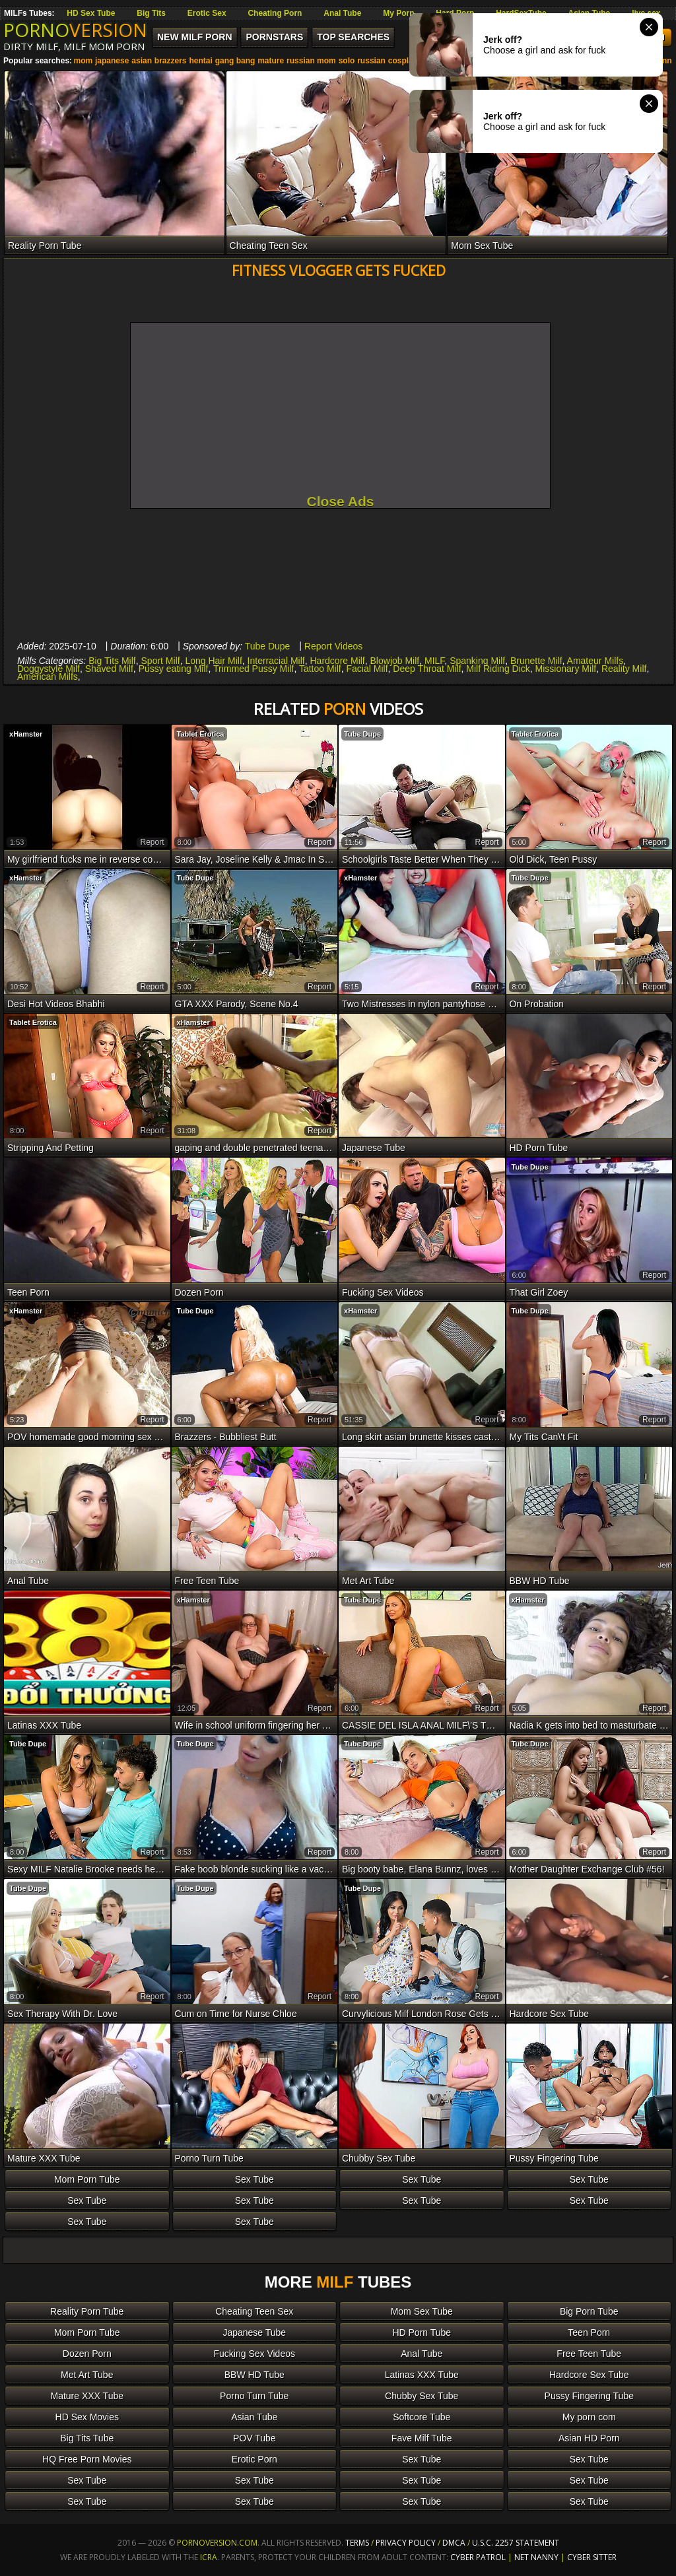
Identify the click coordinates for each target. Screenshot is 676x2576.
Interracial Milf (276, 660)
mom (82, 60)
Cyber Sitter (592, 2557)
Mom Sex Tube (422, 2311)
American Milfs (47, 676)
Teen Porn (589, 2332)
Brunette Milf (536, 660)
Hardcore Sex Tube (589, 2374)
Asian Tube (254, 2417)
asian (141, 60)
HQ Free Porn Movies (86, 2459)
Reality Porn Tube (86, 2311)
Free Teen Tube (589, 2353)
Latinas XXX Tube (422, 2374)
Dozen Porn (87, 2353)
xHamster (25, 734)
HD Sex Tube (91, 13)
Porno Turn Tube (254, 2396)
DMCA (453, 2542)
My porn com (589, 2417)
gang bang (235, 60)
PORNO (75, 29)
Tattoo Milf (320, 668)
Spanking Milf (477, 660)
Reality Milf (623, 668)
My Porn (398, 13)
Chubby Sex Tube (421, 2396)
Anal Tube (342, 13)
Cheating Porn (275, 13)
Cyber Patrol (478, 2557)
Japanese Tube (254, 2332)
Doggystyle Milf (48, 668)
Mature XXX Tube (86, 2396)
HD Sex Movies (87, 2417)
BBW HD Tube (254, 2374)
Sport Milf (160, 660)
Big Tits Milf (112, 660)
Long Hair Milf (213, 660)
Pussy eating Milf (174, 668)
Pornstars (274, 37)
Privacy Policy (407, 2542)
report (152, 842)
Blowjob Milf (395, 660)
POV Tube (254, 2438)
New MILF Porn (194, 37)
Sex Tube (254, 2179)
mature (270, 60)
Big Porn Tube (589, 2311)
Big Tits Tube (87, 2438)
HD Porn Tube (421, 2332)
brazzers (170, 60)
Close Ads (340, 501)
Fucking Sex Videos (254, 2353)
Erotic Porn (254, 2459)
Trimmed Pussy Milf (253, 668)
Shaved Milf (109, 668)
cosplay (403, 60)
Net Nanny (536, 2557)
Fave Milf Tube (421, 2438)
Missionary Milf (566, 668)
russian (371, 60)
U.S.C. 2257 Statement (515, 2542)
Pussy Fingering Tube (589, 2396)
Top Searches (353, 37)
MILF (434, 660)
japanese (112, 60)
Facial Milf (367, 668)
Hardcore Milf (337, 660)
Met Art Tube (87, 2374)
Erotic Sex (206, 13)
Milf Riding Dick (497, 668)
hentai (200, 60)
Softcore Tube (421, 2417)
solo (347, 60)
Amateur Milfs (595, 660)
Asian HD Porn (589, 2438)
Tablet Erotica (200, 734)
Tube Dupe (267, 646)
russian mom (311, 60)
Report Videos (333, 646)
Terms (357, 2542)
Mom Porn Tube (87, 2179)
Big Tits (151, 13)
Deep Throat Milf (427, 668)
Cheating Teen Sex (254, 2311)
